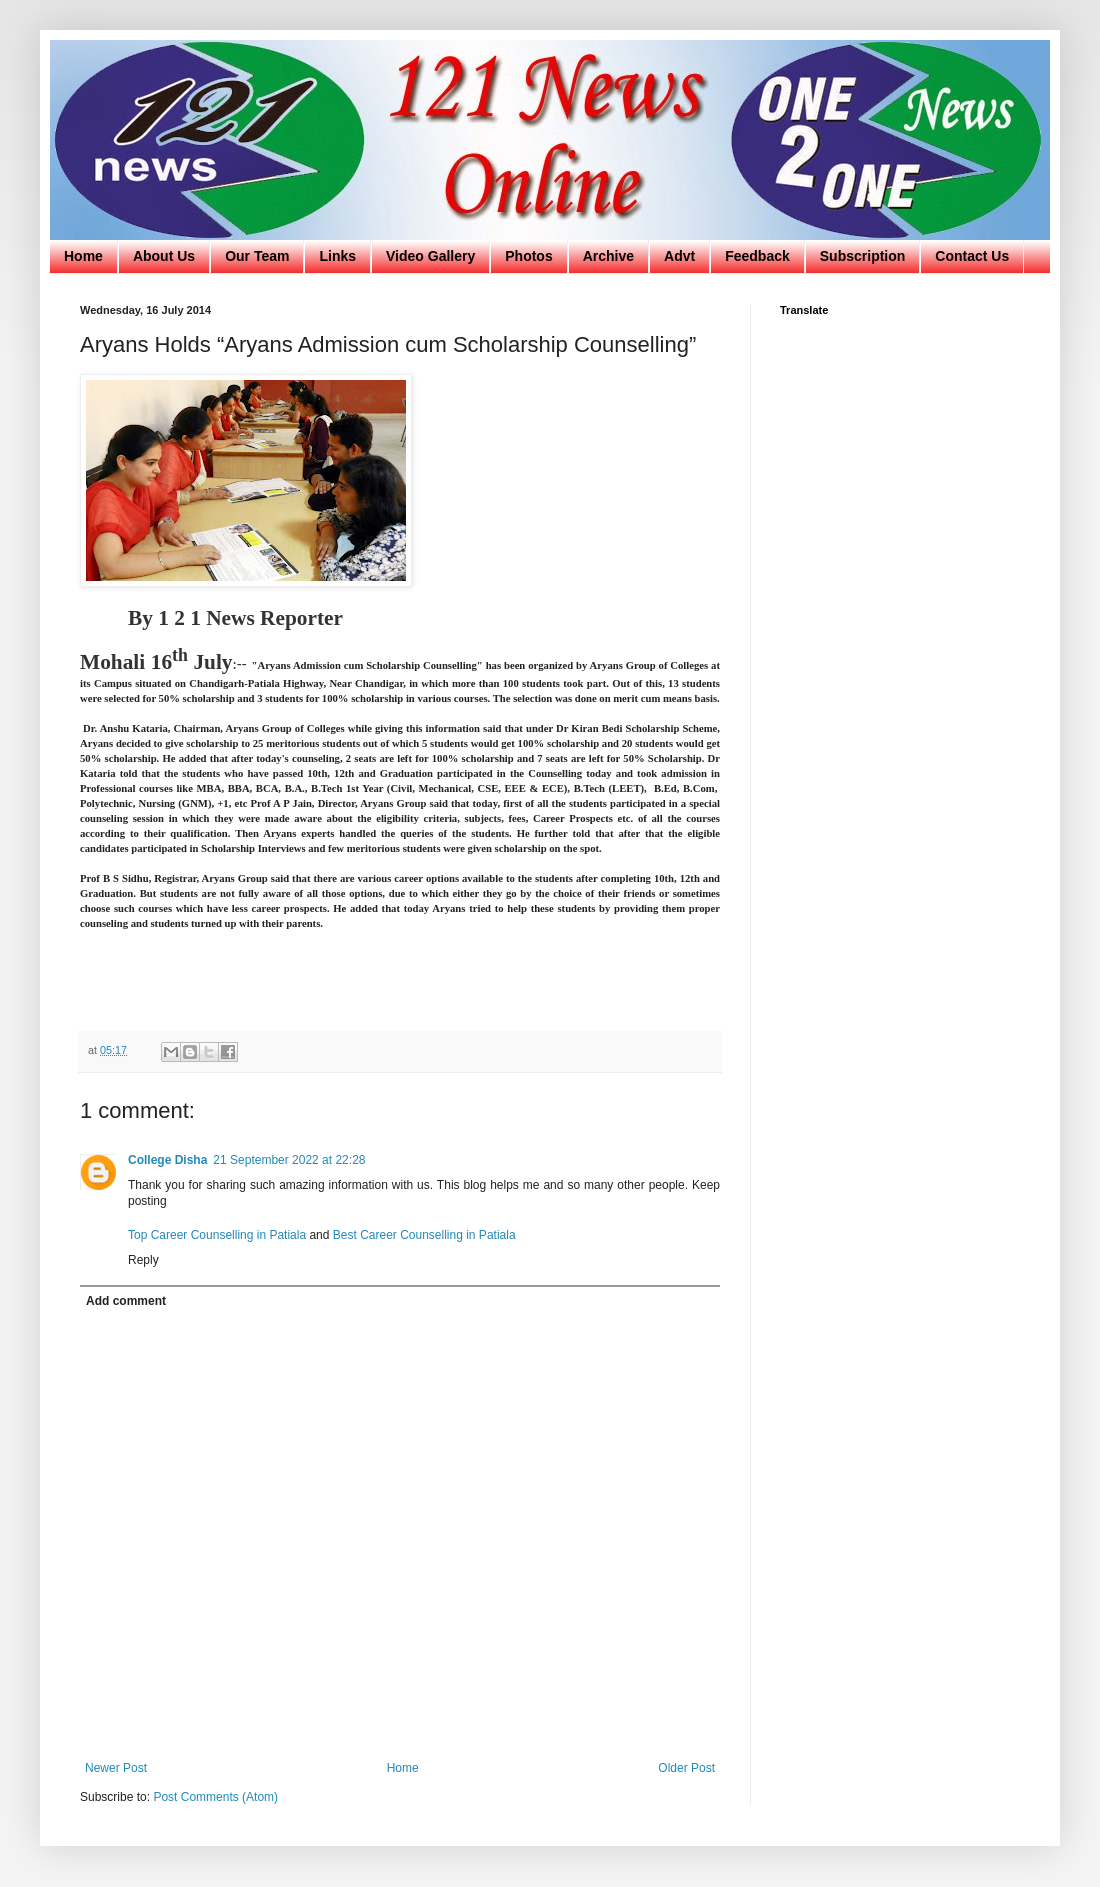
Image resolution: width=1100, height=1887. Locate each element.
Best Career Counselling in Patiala (424, 1235)
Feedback (757, 256)
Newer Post (116, 1768)
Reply (143, 1260)
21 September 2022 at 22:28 (289, 1160)
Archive (608, 256)
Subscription (863, 256)
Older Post (686, 1768)
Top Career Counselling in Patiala (218, 1235)
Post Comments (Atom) (215, 1797)
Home (83, 256)
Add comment (126, 1301)
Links (337, 256)
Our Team (257, 256)
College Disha (167, 1160)
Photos (528, 256)
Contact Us (972, 256)
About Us (164, 256)
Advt (679, 256)
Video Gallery (430, 256)
